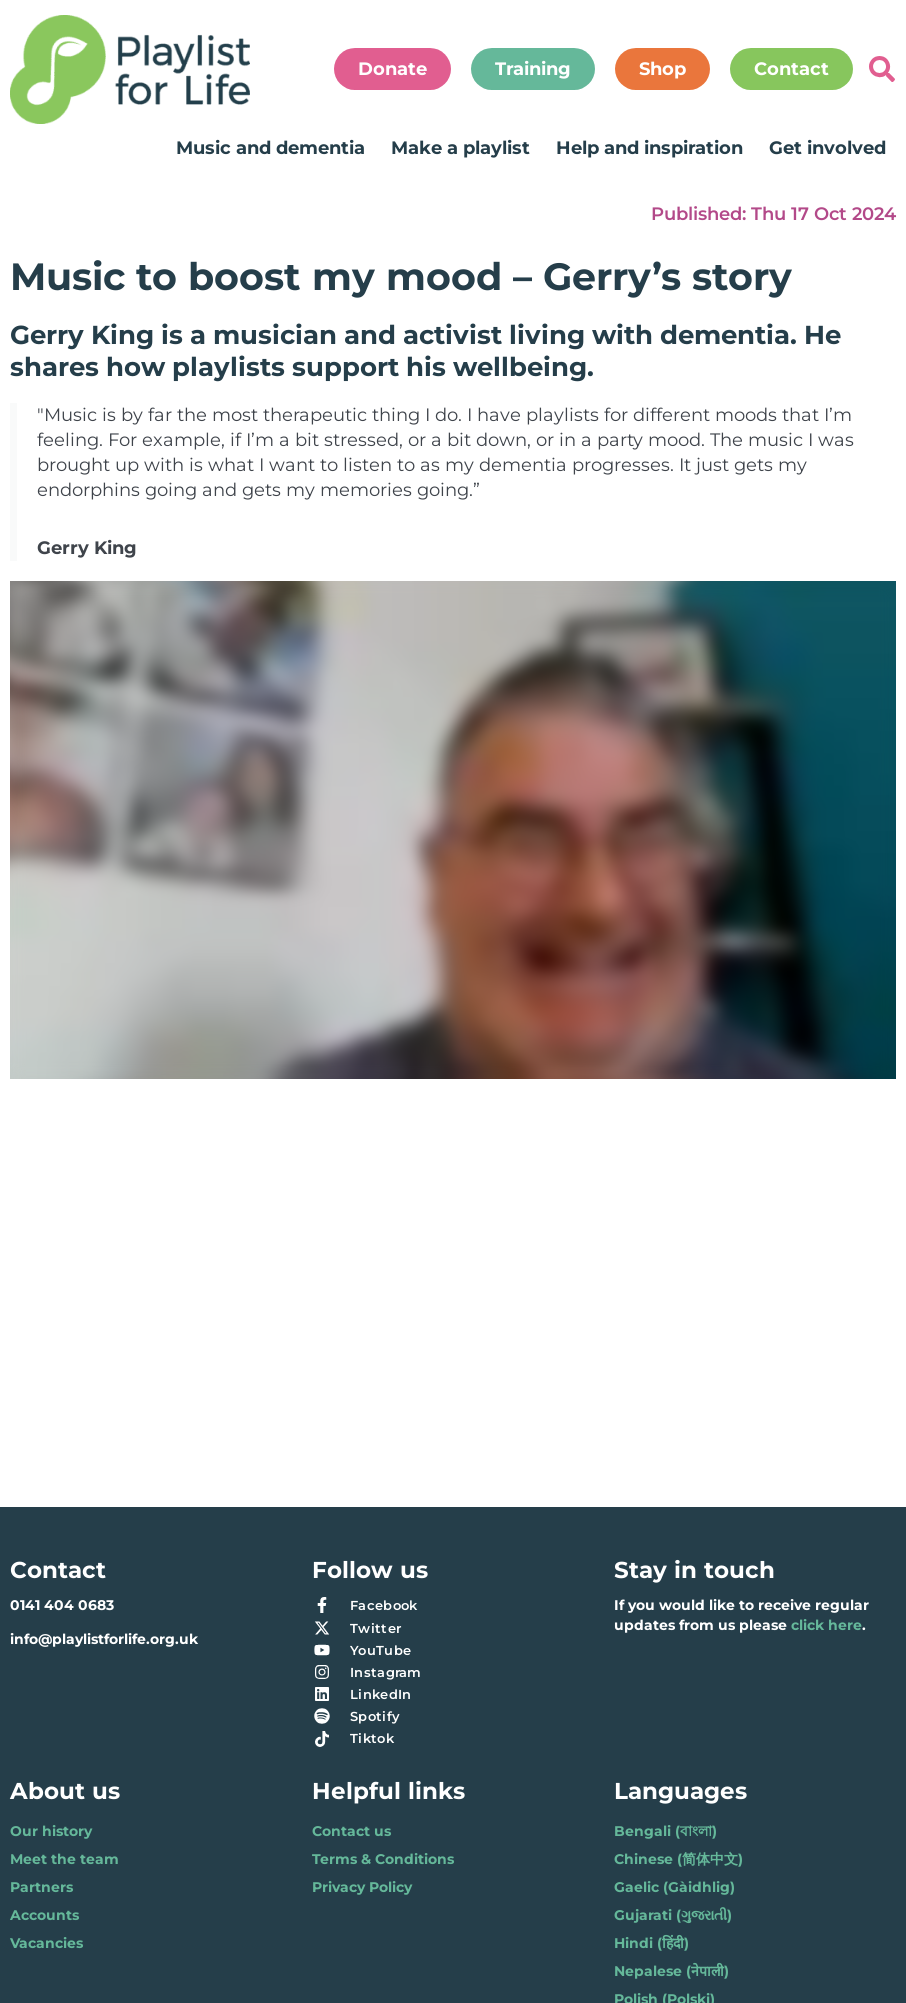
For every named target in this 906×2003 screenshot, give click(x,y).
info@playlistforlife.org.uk (104, 1639)
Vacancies (46, 1943)
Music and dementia (270, 148)
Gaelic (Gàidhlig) (674, 1887)
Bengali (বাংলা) (665, 1831)
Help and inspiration (649, 148)
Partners (41, 1887)
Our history (51, 1831)
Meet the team (64, 1859)
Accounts (44, 1915)
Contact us (351, 1831)
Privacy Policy (362, 1887)
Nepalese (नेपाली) (671, 1971)
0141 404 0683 (62, 1605)
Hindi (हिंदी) (651, 1943)
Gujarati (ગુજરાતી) (673, 1915)
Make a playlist (460, 148)
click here (826, 1625)
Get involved (827, 148)
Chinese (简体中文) (678, 1859)
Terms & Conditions (383, 1859)
